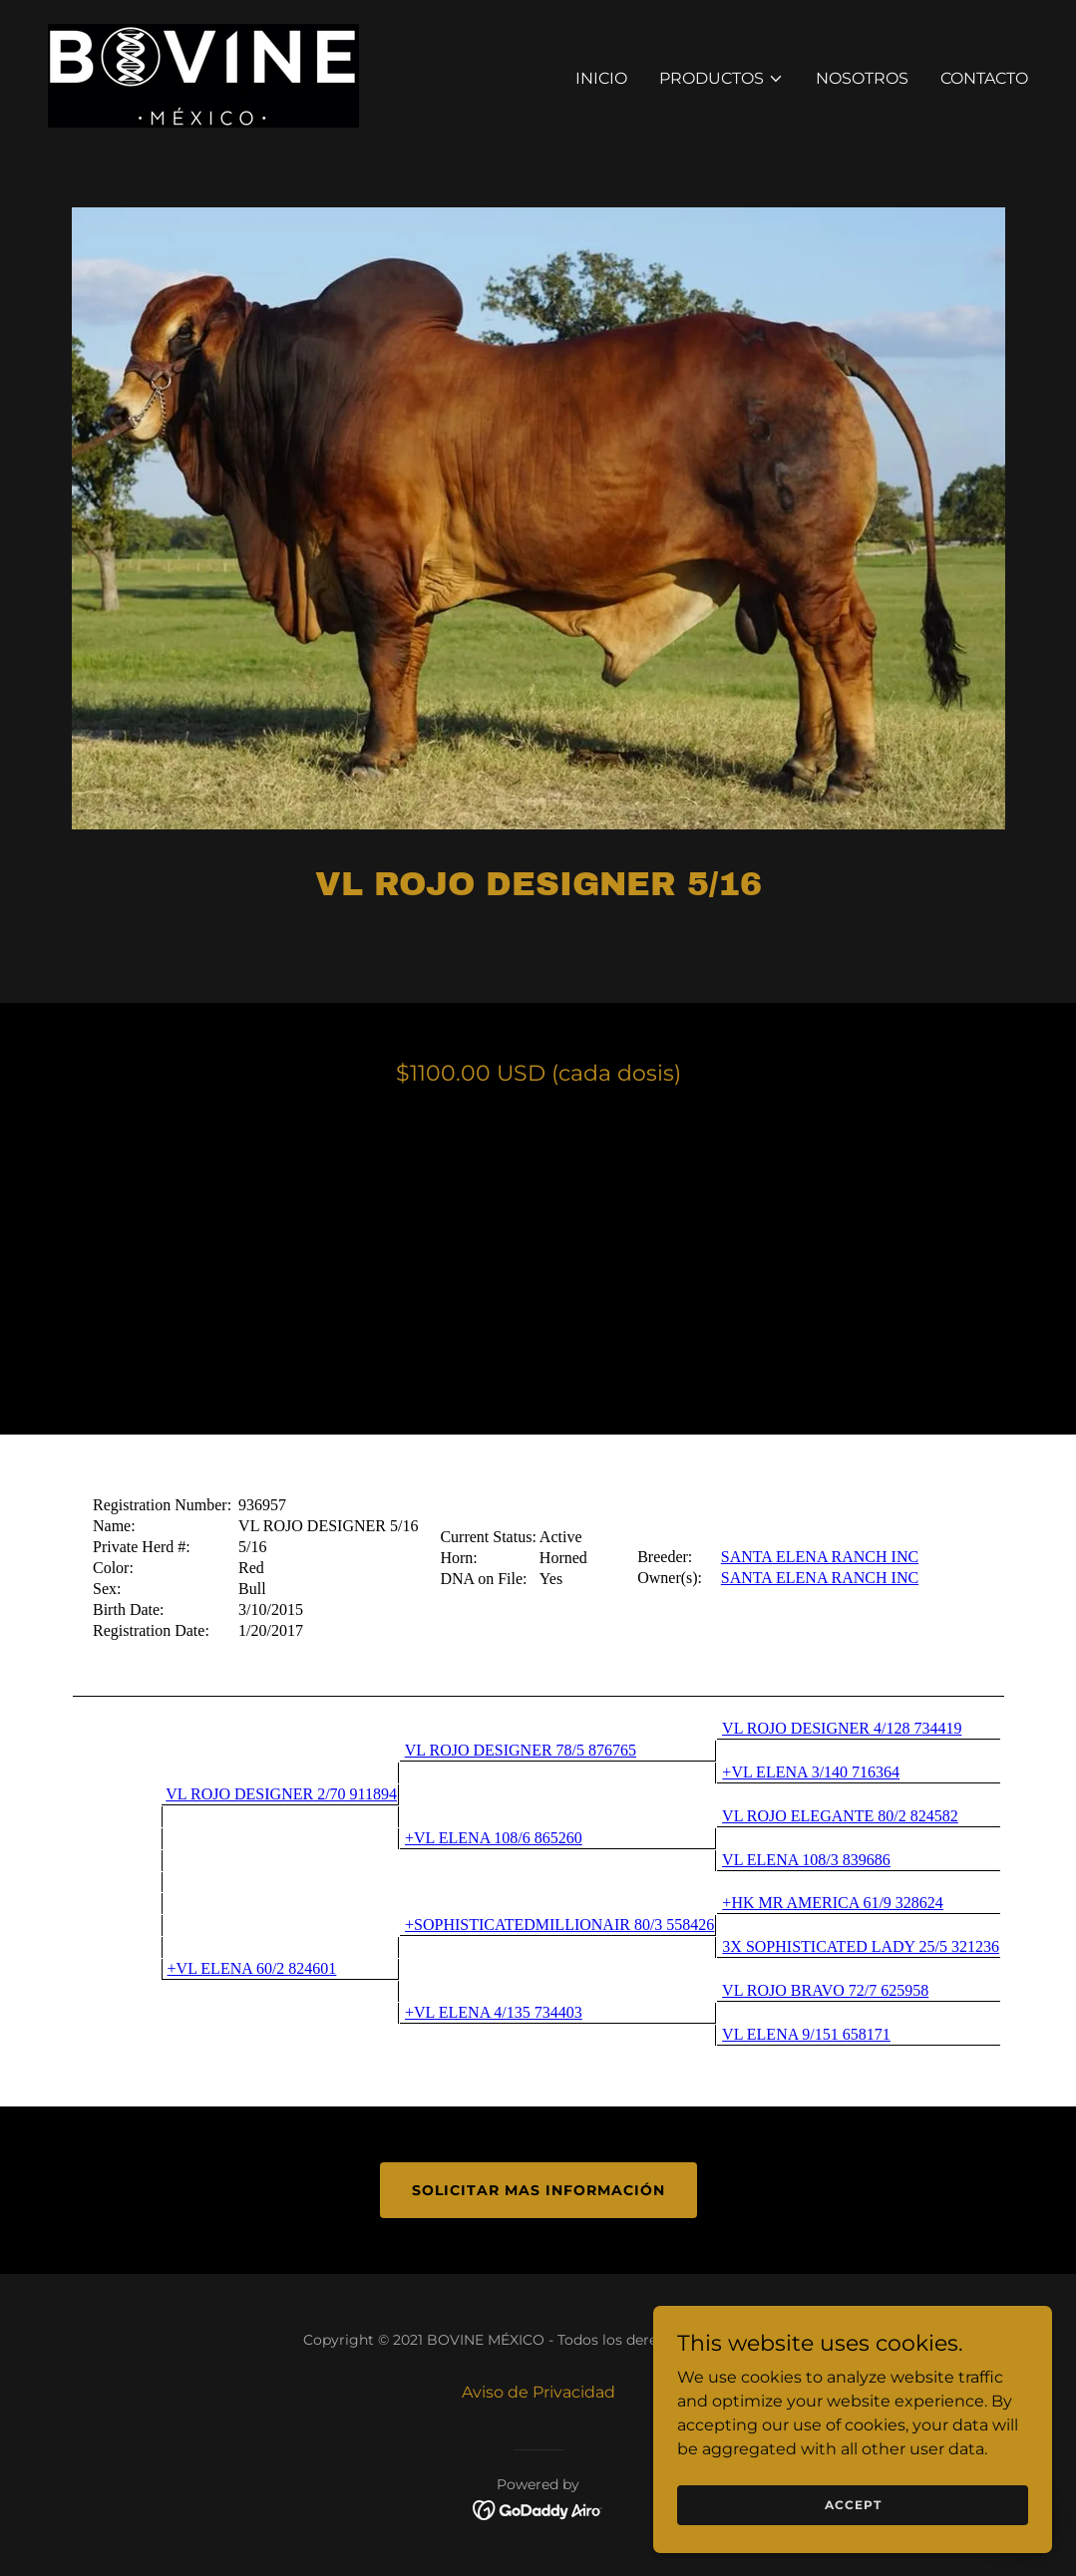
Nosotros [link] (862, 78)
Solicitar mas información (538, 2190)
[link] (203, 74)
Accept (853, 2504)
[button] (721, 79)
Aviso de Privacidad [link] (538, 2392)
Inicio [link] (601, 78)
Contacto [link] (984, 78)
